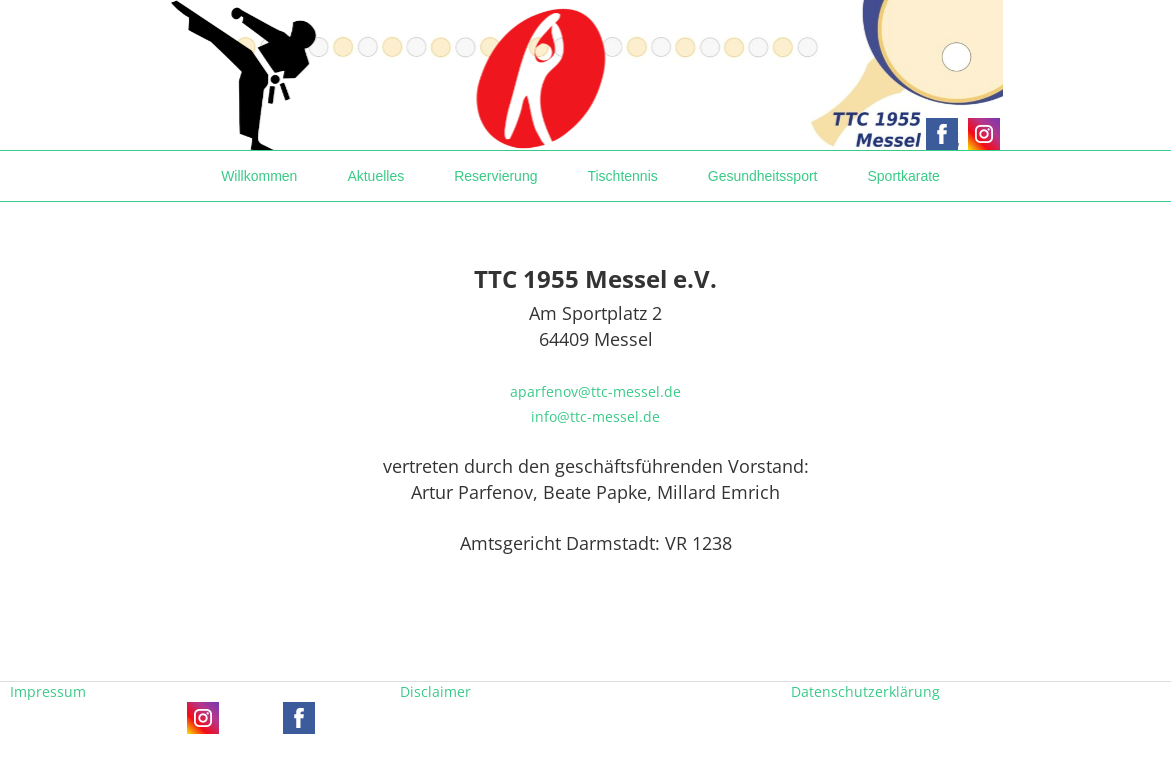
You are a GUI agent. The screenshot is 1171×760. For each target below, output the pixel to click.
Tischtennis (622, 176)
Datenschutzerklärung (865, 691)
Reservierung (495, 176)
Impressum (48, 691)
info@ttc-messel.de (595, 416)
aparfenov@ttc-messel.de (595, 391)
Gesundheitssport (763, 176)
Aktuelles (375, 176)
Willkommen (259, 176)
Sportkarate (903, 176)
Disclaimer (435, 691)
